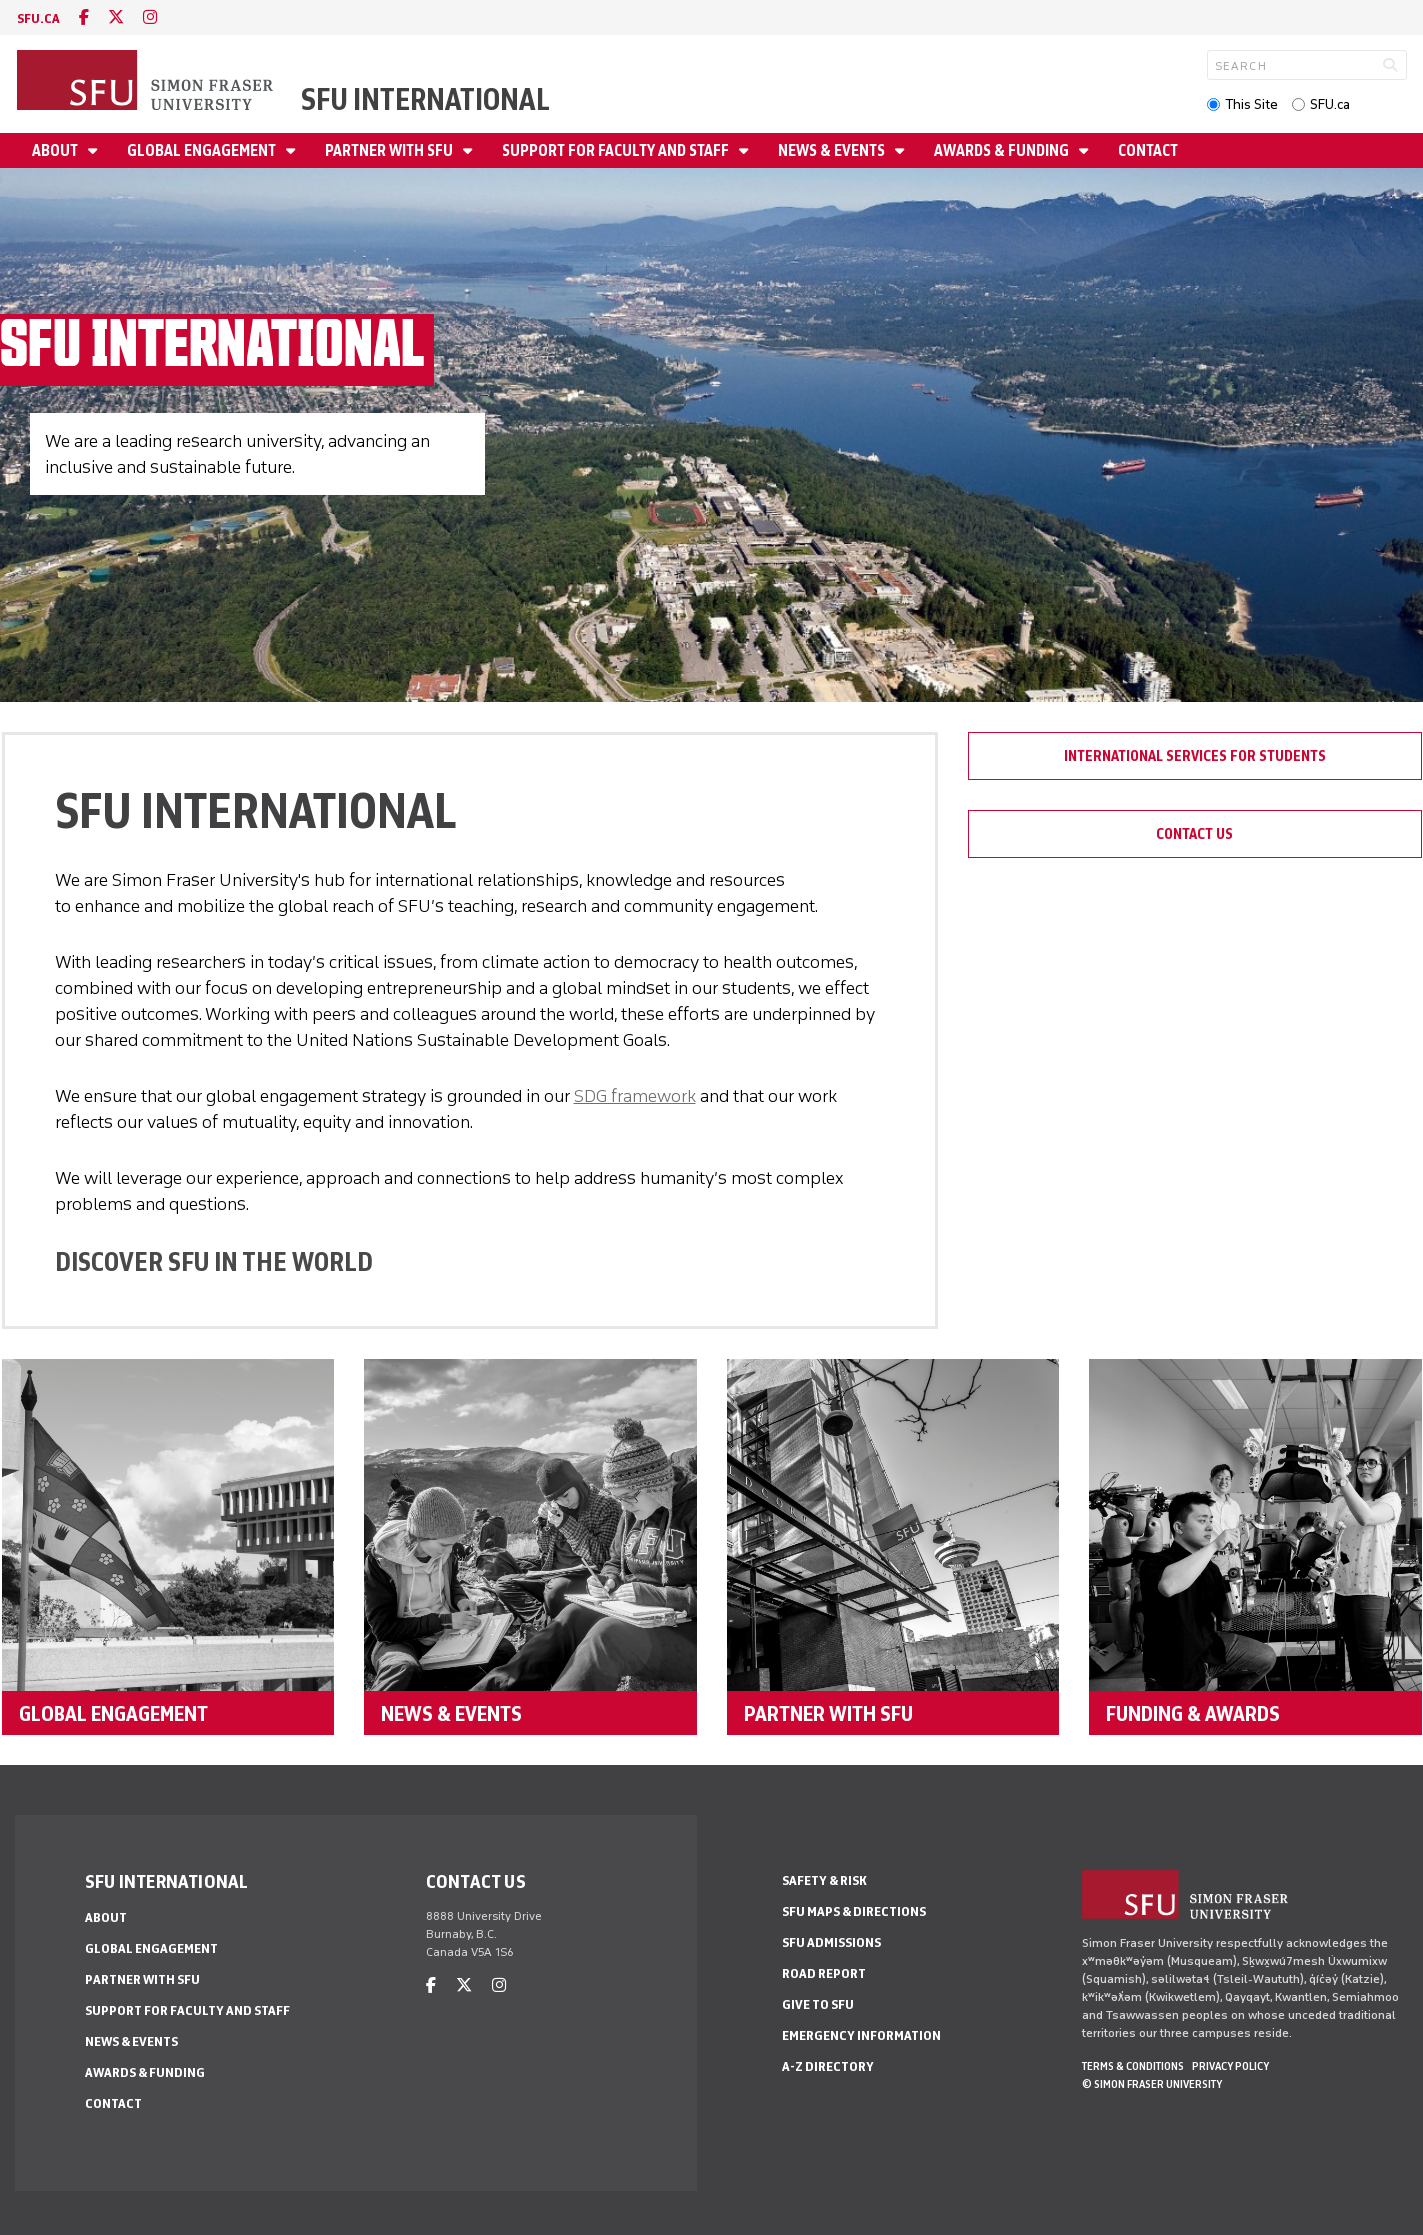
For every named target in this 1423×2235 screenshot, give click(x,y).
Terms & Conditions (1133, 2066)
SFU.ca (1330, 104)
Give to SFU (818, 2004)
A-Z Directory (828, 2066)
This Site (1251, 104)
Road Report (824, 1973)
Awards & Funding (1003, 150)
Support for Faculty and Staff (617, 150)
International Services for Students (1195, 756)
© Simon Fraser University (1152, 2084)
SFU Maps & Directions (854, 1911)
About (56, 150)
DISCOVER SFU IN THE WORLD (214, 1261)
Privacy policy (1230, 2066)
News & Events (833, 150)
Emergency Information (861, 2035)
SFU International (425, 99)
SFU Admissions (831, 1942)
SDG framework (635, 1096)
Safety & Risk (824, 1880)
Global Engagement (203, 150)
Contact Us (1194, 834)
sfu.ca (38, 18)
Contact (1148, 150)
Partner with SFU (390, 150)
